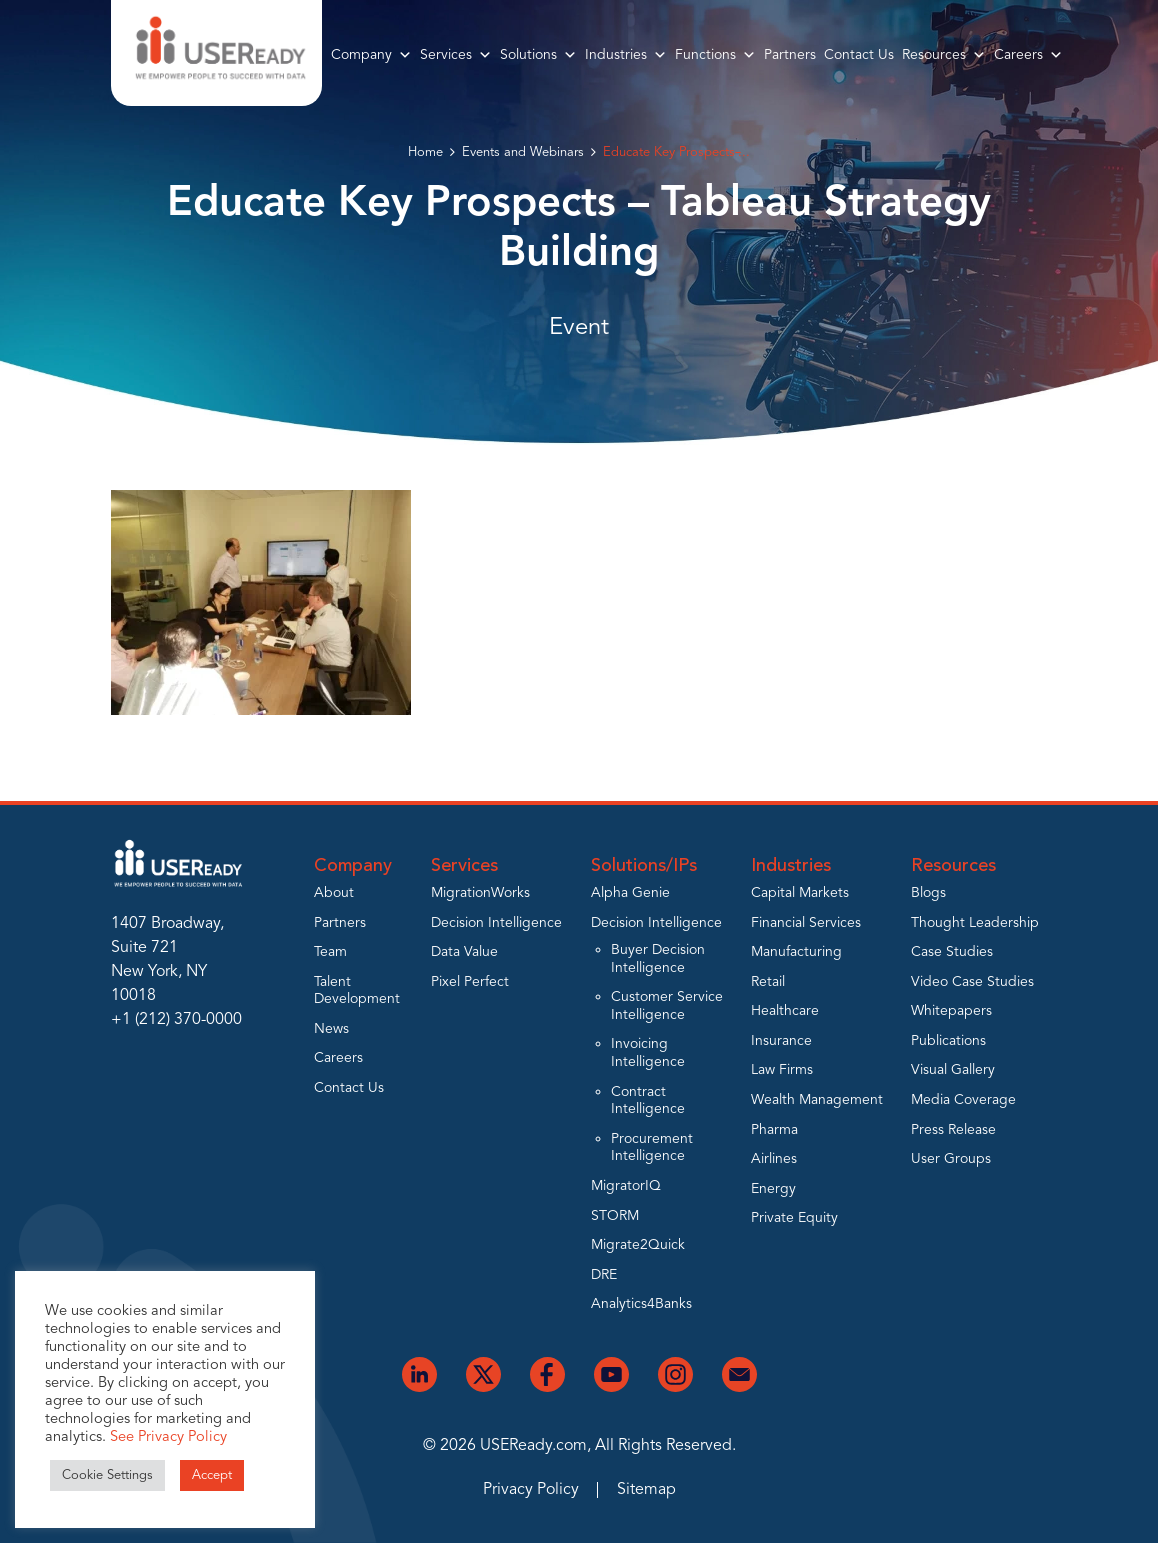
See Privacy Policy (168, 1437)
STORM (615, 1216)
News (331, 1029)
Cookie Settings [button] (107, 1475)
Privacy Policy (531, 1490)
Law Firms (782, 1070)
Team (330, 952)
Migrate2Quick (638, 1245)
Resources (944, 55)
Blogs (928, 893)
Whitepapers (951, 1011)
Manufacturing (796, 952)
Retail (768, 982)
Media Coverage (963, 1100)
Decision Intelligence (496, 923)
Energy (773, 1189)
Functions (715, 55)
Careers (1028, 55)
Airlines (774, 1159)
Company (371, 55)
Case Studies (952, 952)
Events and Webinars (523, 152)
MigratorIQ (626, 1186)
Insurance (781, 1041)
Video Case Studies (972, 982)
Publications (948, 1041)
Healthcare (785, 1011)
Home (425, 152)
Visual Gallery (953, 1070)
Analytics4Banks (641, 1304)
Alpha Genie (630, 893)
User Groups (951, 1159)
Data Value (464, 952)
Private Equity (794, 1218)
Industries (626, 55)
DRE (604, 1275)
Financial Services (806, 923)
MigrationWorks (480, 893)
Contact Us (859, 55)
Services (456, 55)
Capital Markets (800, 893)
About (334, 893)
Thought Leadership (975, 923)
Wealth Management (817, 1100)
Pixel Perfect (470, 982)
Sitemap (646, 1490)
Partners (790, 55)
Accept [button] (212, 1475)
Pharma (774, 1130)
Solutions (538, 55)
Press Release (953, 1130)
